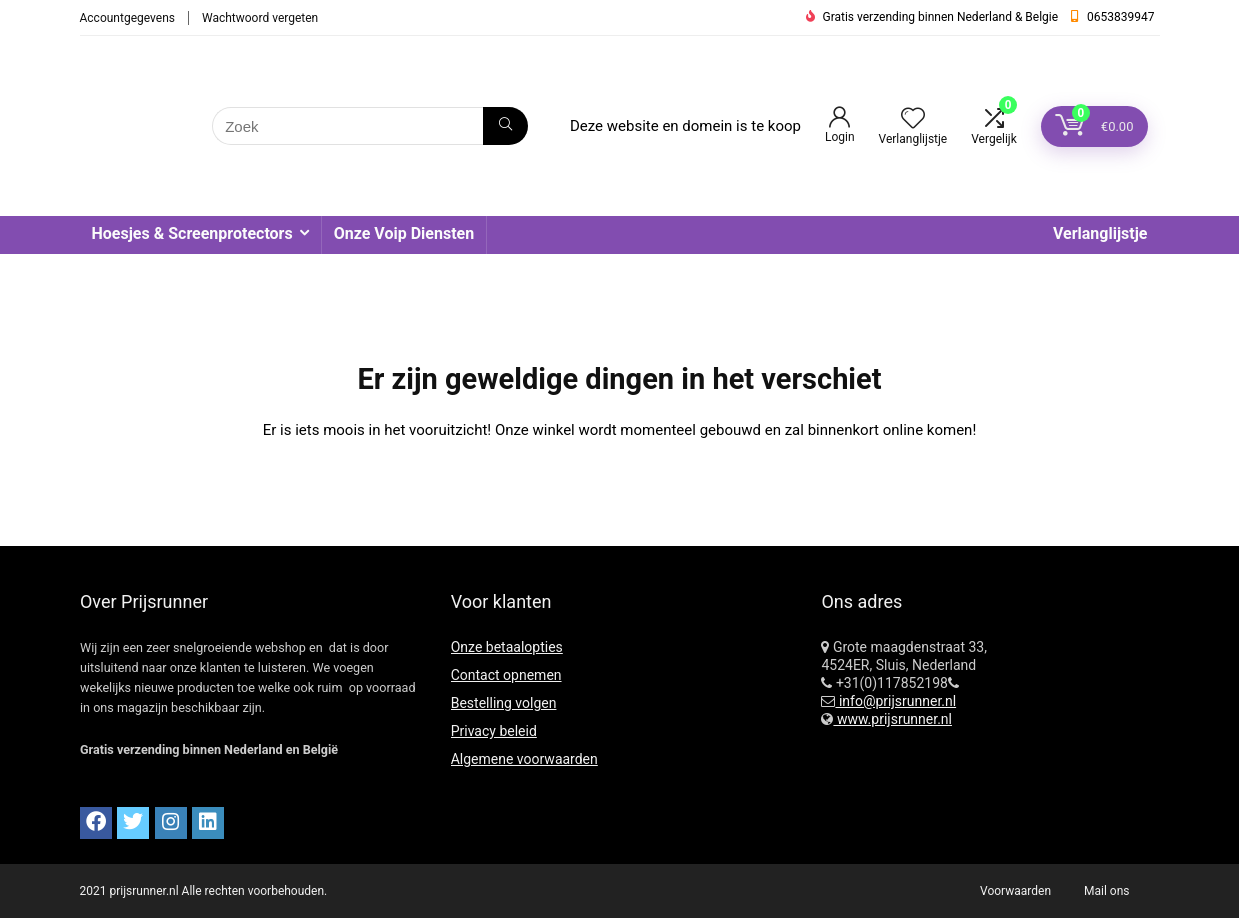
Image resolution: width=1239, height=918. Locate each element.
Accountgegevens (127, 18)
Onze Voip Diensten (404, 233)
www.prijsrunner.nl (892, 719)
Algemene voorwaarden (524, 759)
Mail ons (1106, 891)
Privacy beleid (494, 731)
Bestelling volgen (504, 703)
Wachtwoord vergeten (260, 18)
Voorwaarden (1015, 891)
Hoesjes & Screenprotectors (192, 233)
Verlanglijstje (1100, 233)
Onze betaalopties (507, 647)
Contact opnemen (506, 675)
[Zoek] (505, 126)
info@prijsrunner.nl (895, 701)
